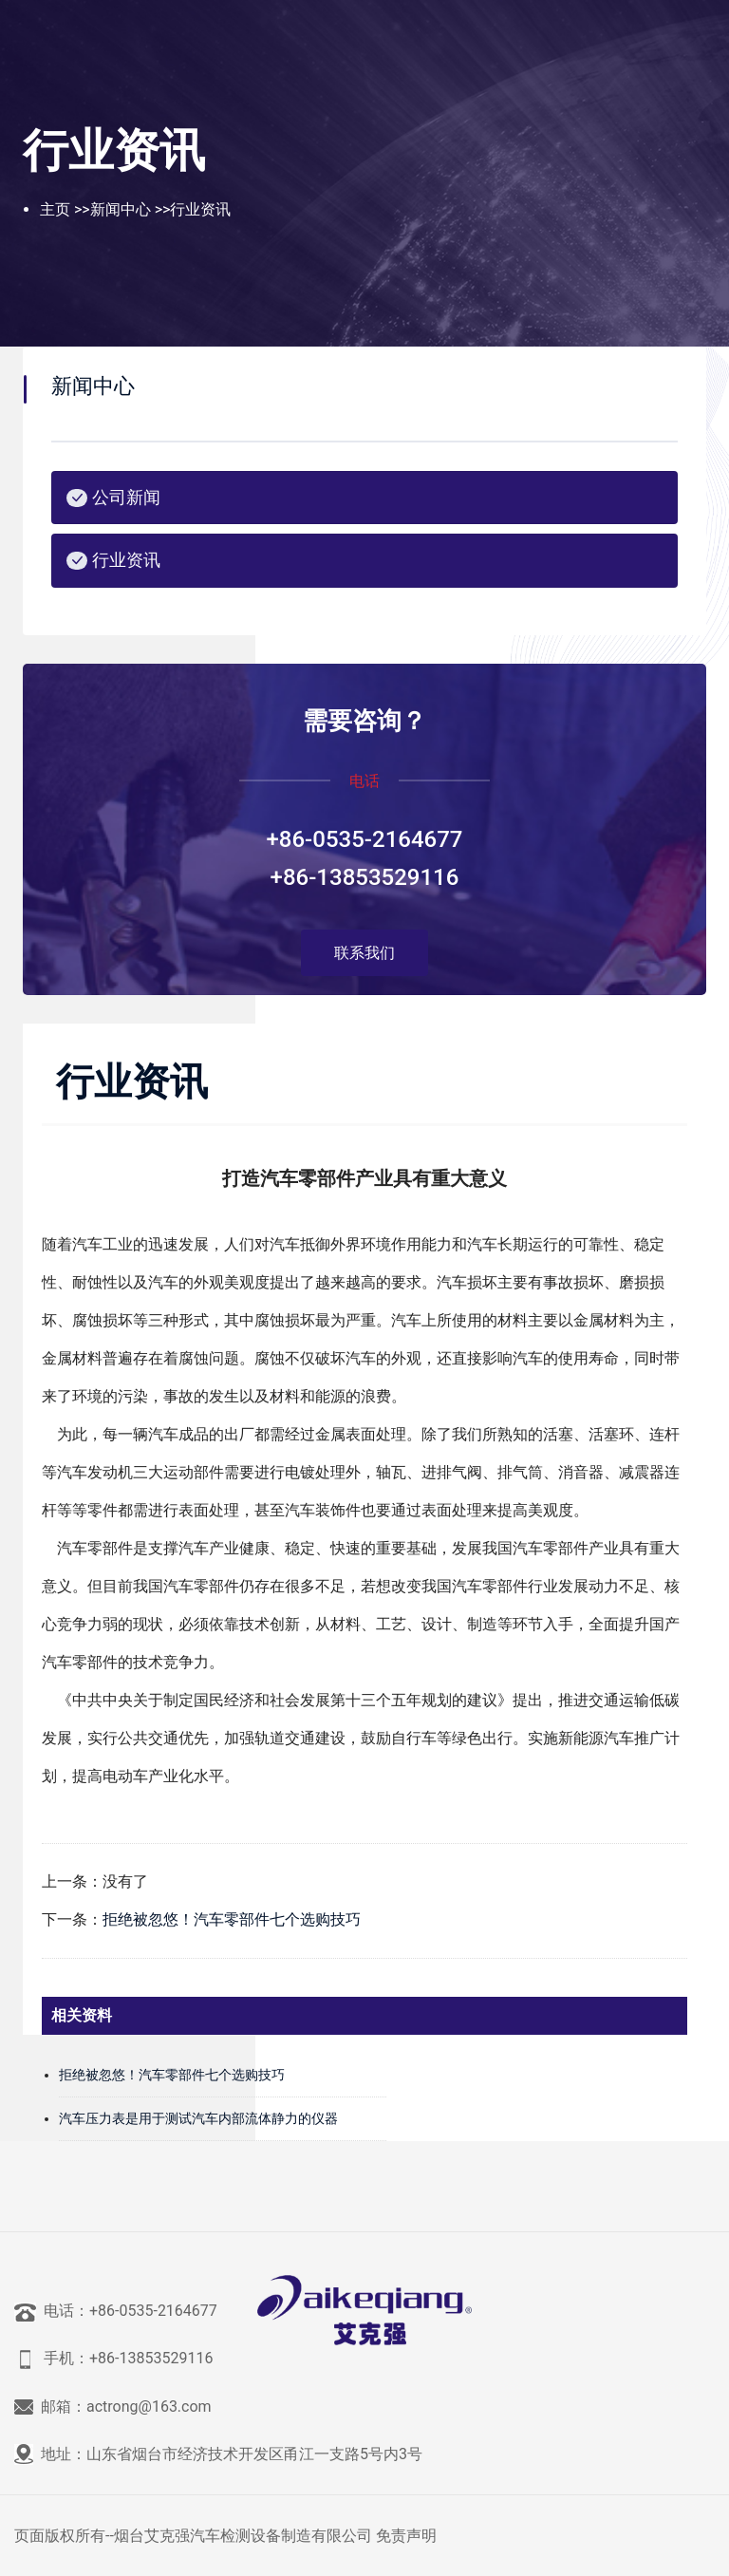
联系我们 (364, 953)
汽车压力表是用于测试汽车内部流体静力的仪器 (198, 2118)
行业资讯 (200, 209)
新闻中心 (120, 209)
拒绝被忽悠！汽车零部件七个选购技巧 (232, 1919)
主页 (55, 209)
